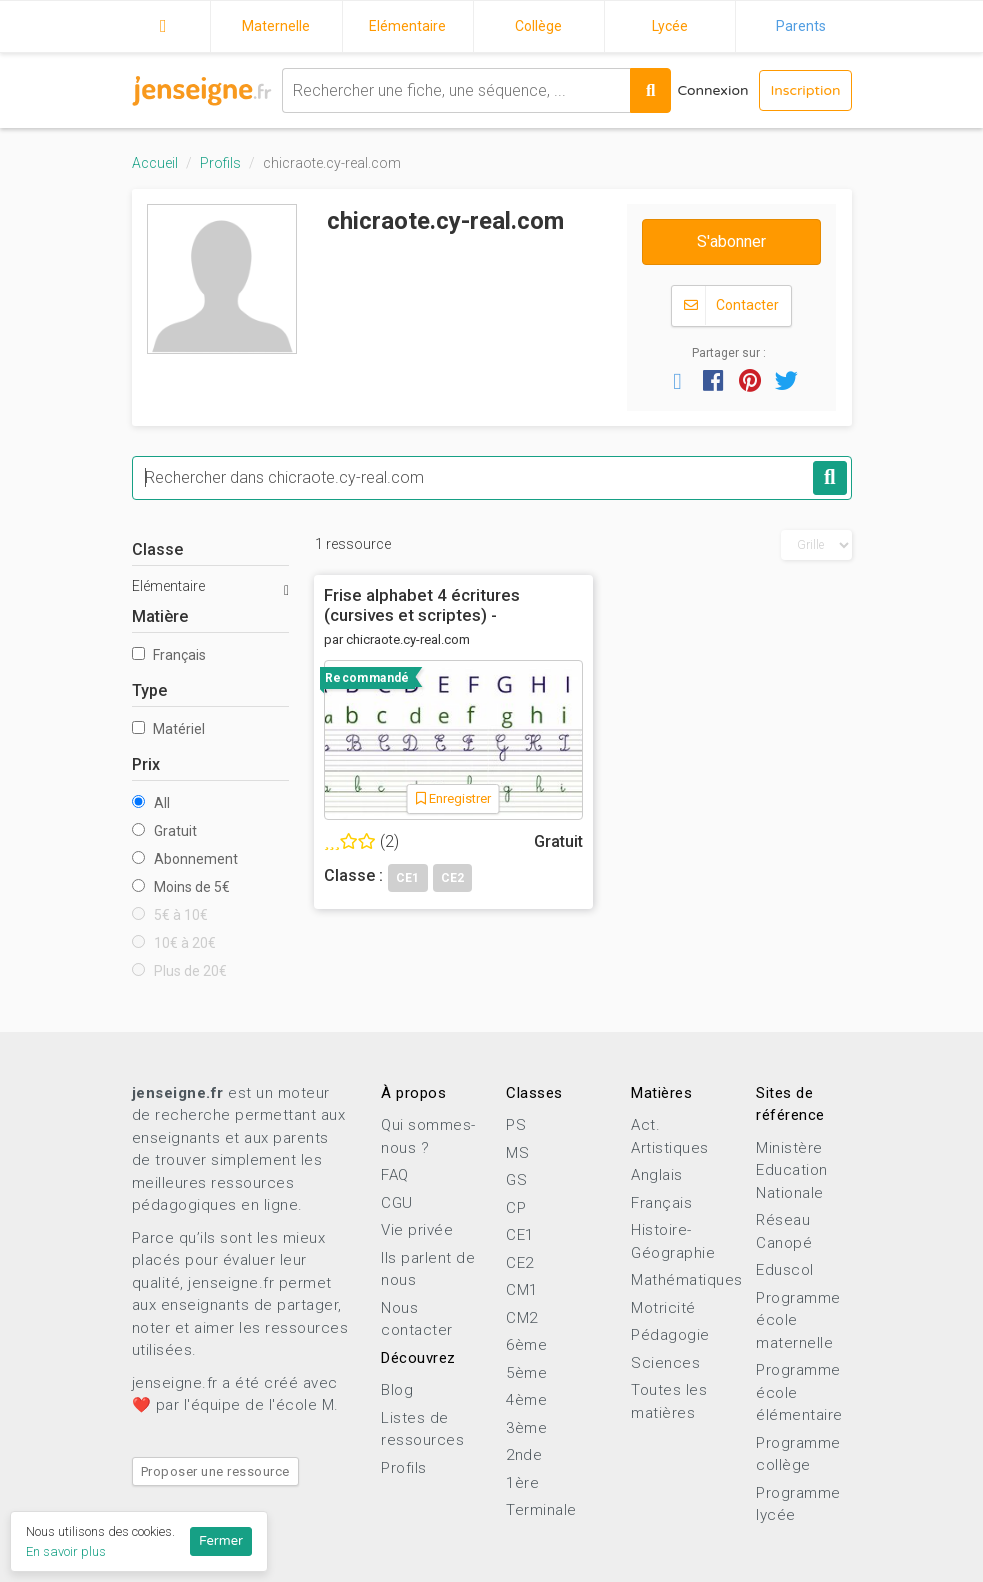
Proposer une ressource (215, 1471)
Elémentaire (407, 26)
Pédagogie (670, 1335)
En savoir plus (66, 1551)
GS (516, 1180)
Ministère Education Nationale (792, 1170)
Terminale (541, 1510)
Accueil (164, 23)
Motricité (663, 1308)
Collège (538, 26)
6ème (526, 1345)
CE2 (520, 1263)
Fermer (221, 1541)
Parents (801, 26)
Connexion (712, 90)
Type (149, 690)
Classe (157, 549)
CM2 (522, 1318)
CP (516, 1208)
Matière (160, 616)
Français (169, 655)
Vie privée (417, 1230)
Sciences (665, 1363)
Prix (146, 764)
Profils (220, 163)
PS (516, 1125)
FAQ (395, 1175)
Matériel (168, 729)
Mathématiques (687, 1280)
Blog (397, 1390)
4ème (526, 1400)
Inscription (805, 90)
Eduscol (785, 1270)
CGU (397, 1203)
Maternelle (276, 26)
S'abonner (731, 241)
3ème (526, 1428)
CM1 (522, 1290)
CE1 (520, 1235)
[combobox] (456, 90)
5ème (526, 1373)
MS (517, 1153)
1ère (522, 1483)
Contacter (731, 305)
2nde (524, 1455)
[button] (677, 380)
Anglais (657, 1175)
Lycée (670, 26)
